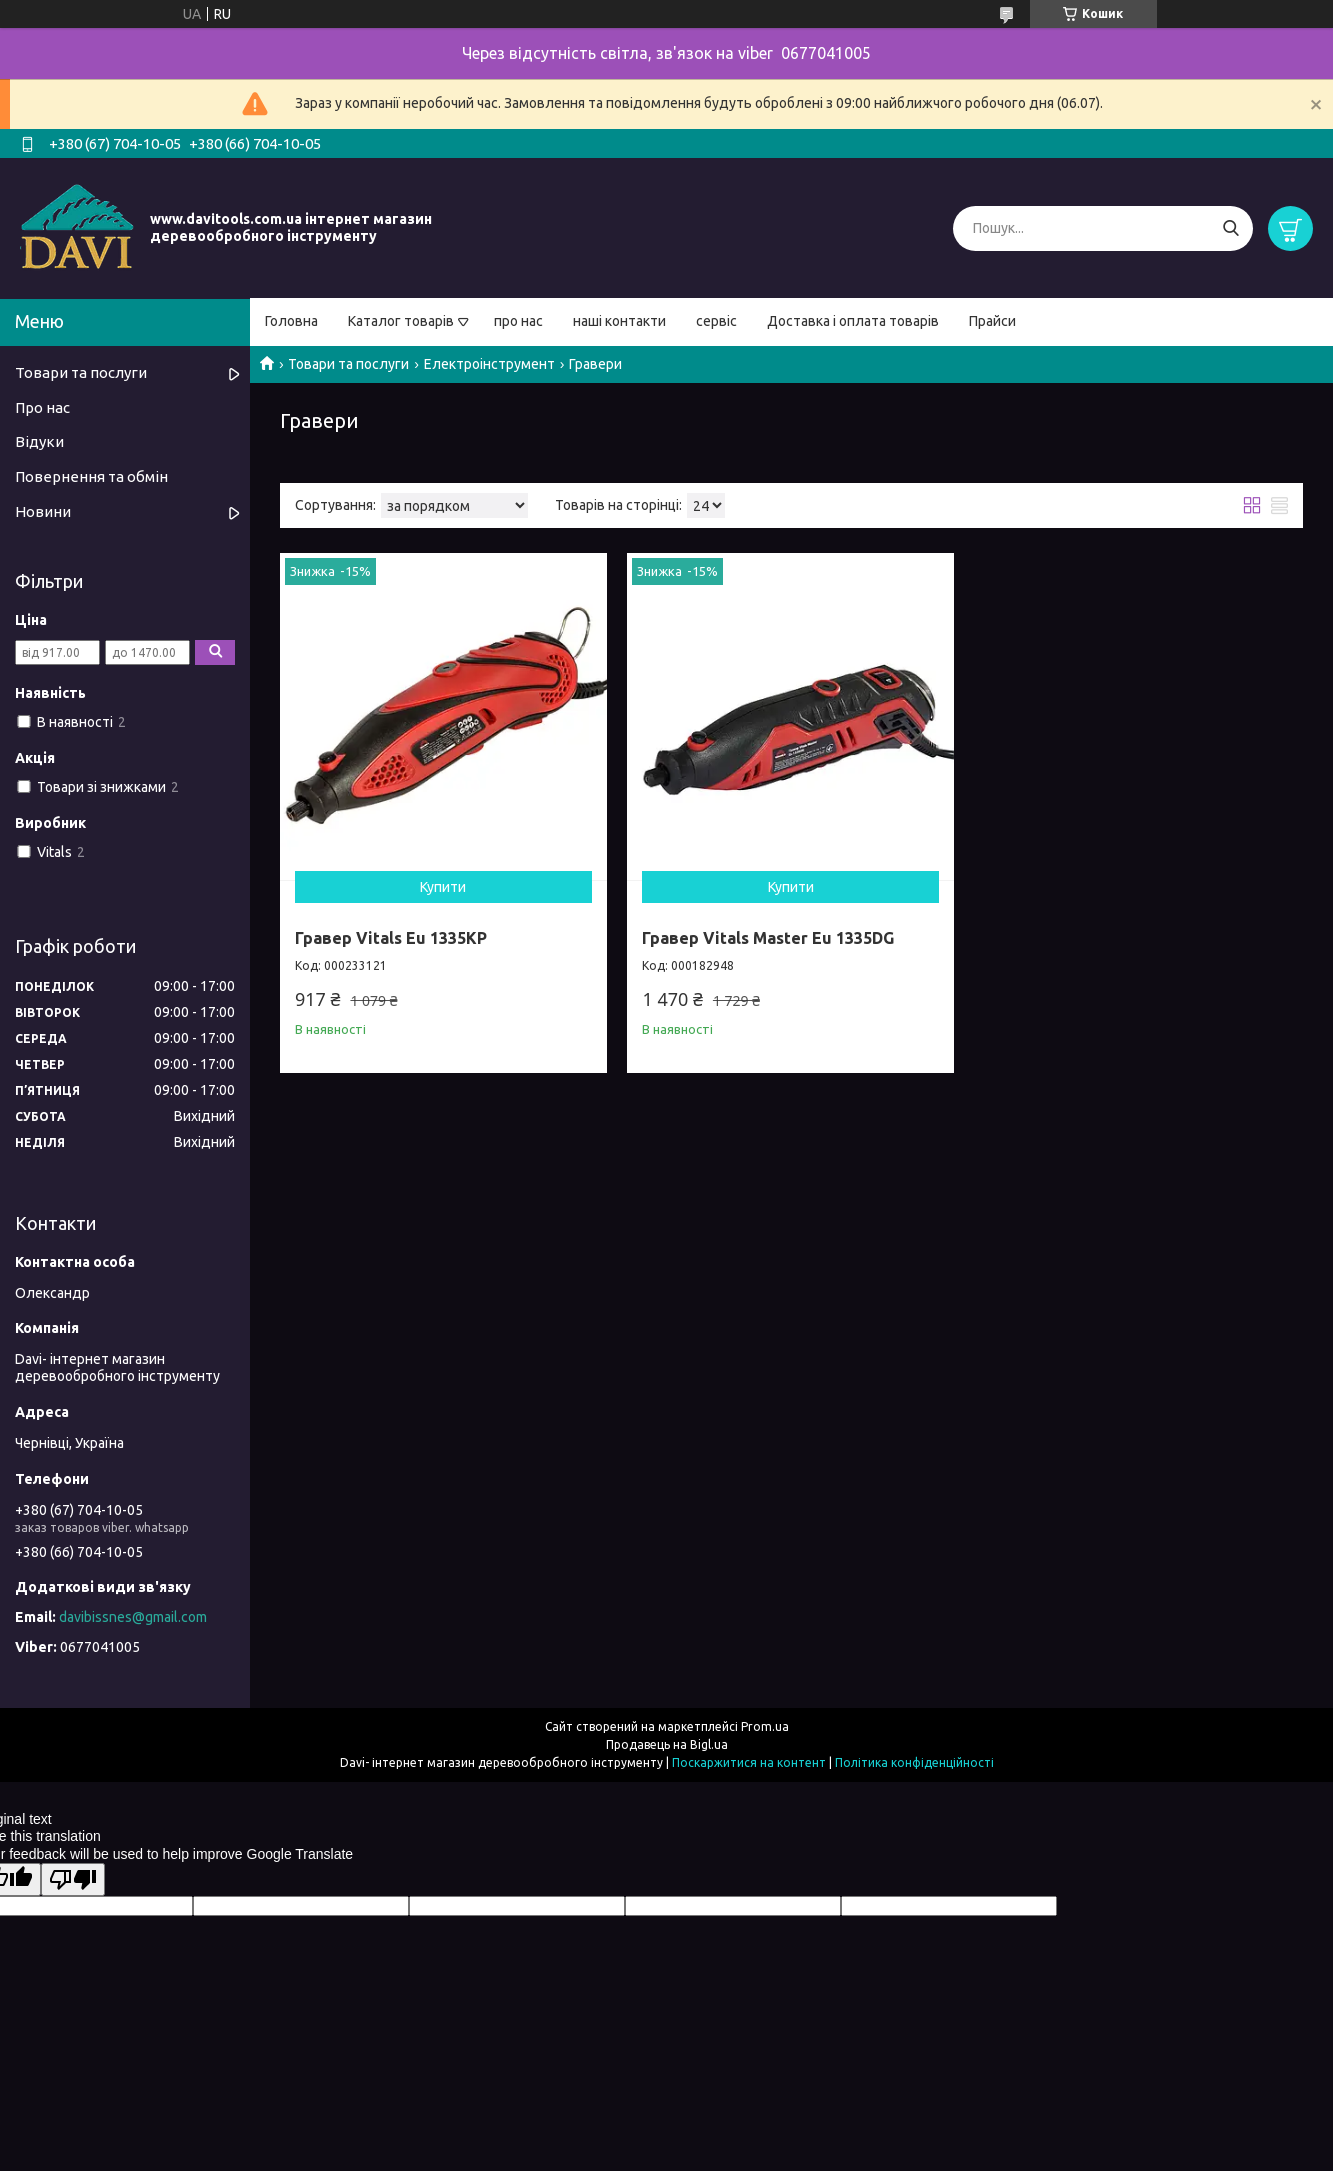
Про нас (42, 407)
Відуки (39, 441)
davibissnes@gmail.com (133, 1617)
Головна (291, 321)
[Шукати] (1230, 228)
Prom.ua (765, 1726)
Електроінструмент (489, 364)
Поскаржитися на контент (749, 1762)
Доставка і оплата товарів (853, 321)
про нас (518, 321)
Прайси (992, 321)
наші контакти (619, 321)
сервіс (716, 321)
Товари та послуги (348, 364)
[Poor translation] (73, 1879)
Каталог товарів (401, 321)
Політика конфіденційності (914, 1762)
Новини (43, 511)
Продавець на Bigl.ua (667, 1744)
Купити (443, 887)
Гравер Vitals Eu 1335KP (391, 938)
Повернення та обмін (91, 476)
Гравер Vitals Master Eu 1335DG (768, 938)
